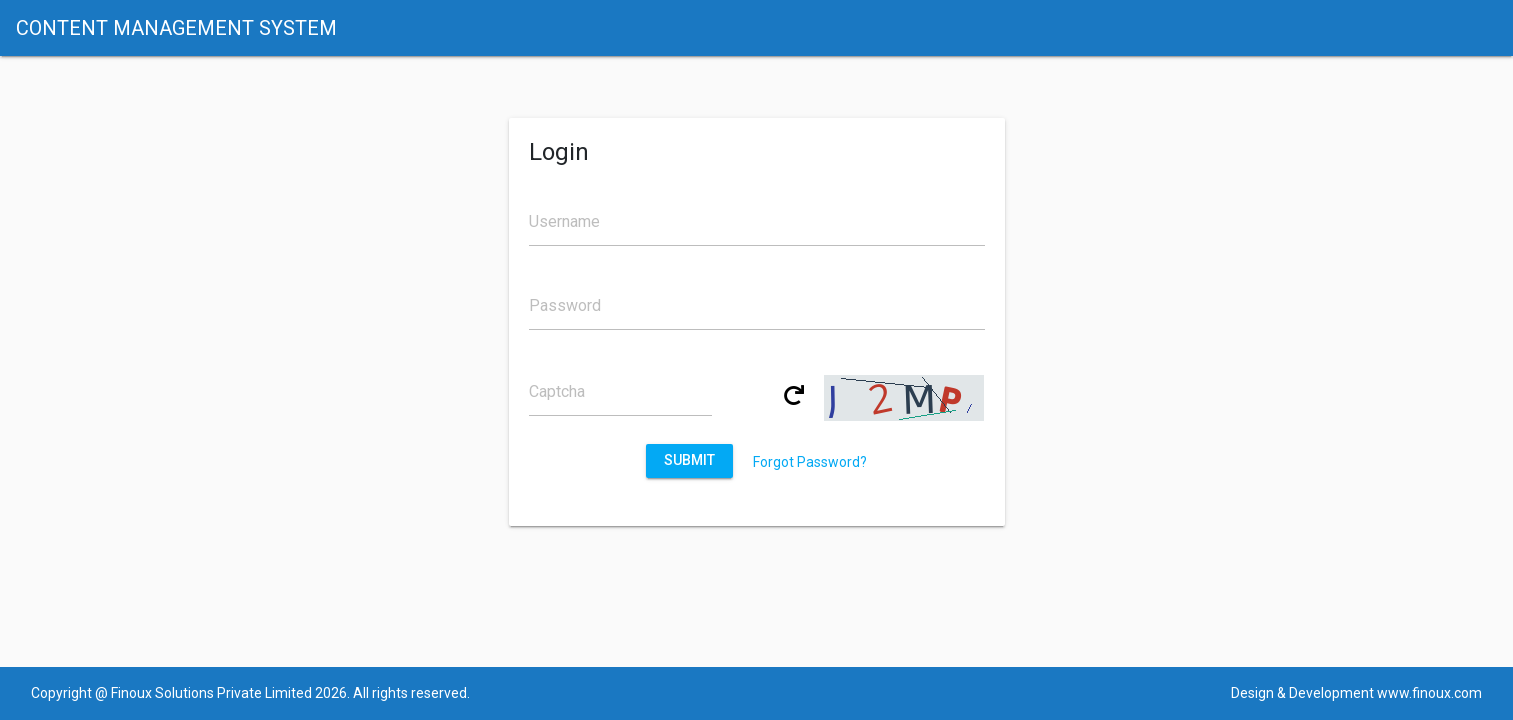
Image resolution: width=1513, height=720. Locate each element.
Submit (690, 460)
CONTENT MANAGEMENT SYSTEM (176, 28)
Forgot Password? (810, 462)
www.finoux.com (1429, 693)
